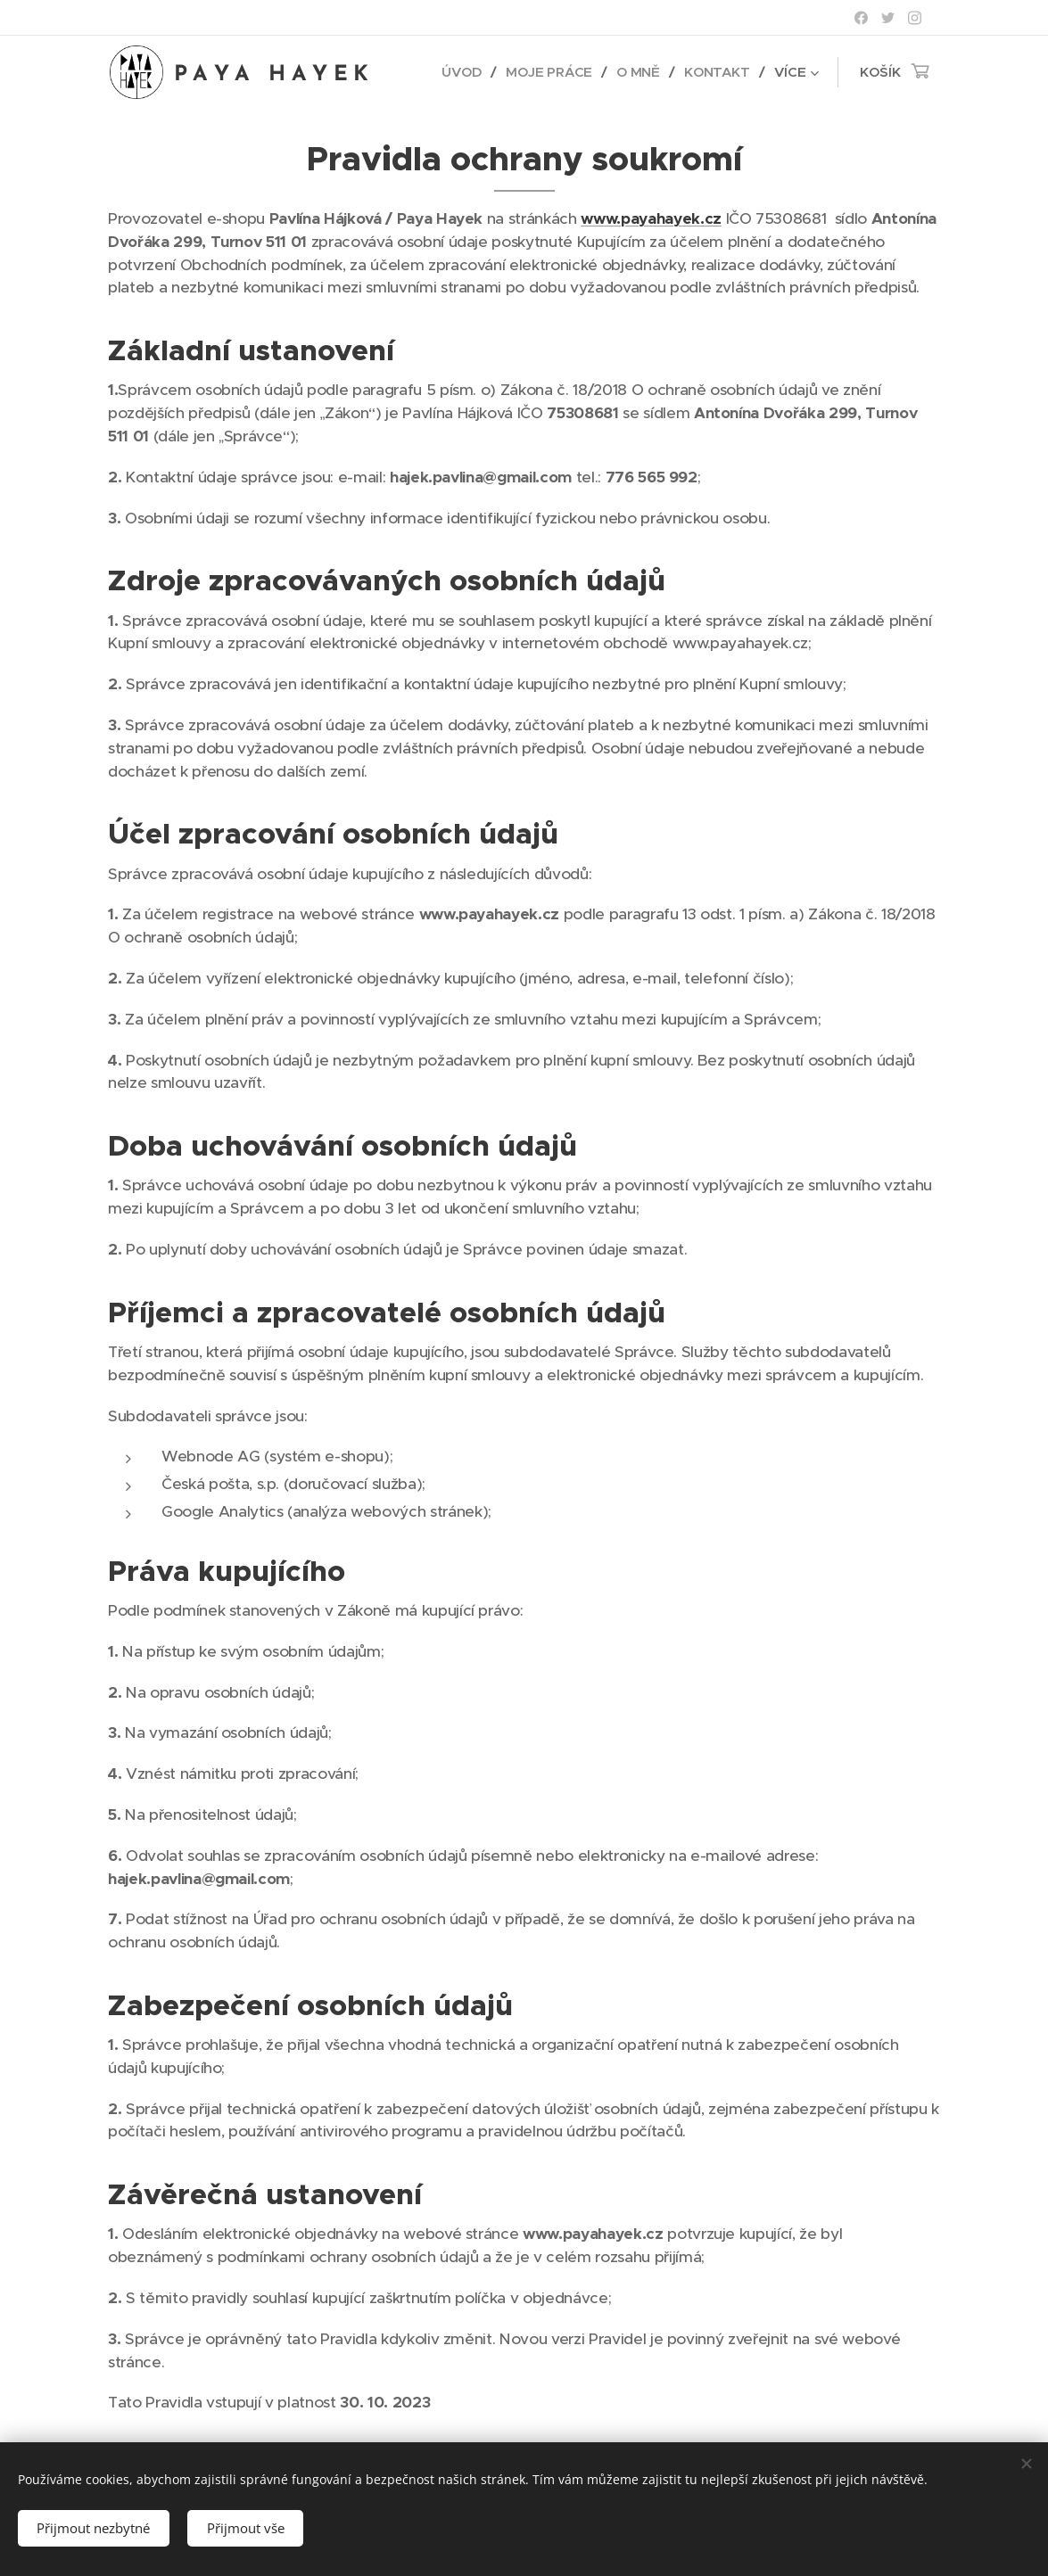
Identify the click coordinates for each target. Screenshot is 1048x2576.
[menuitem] (463, 72)
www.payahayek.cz (651, 218)
